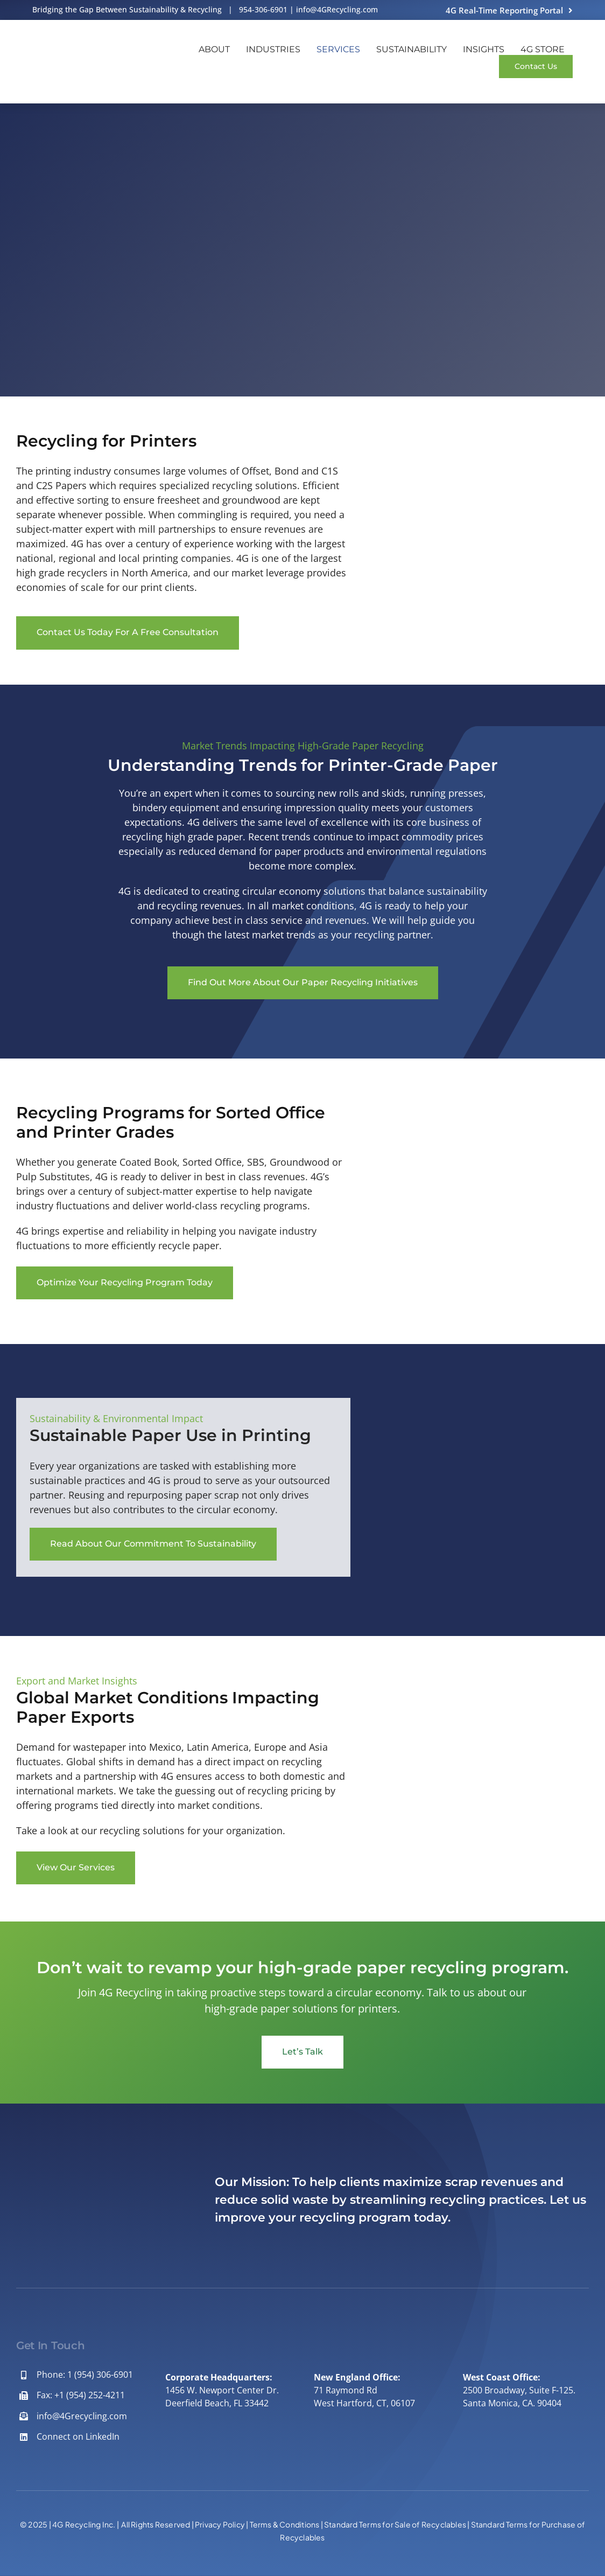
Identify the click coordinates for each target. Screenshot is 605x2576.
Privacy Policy (220, 2524)
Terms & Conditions (285, 2524)
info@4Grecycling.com (82, 2416)
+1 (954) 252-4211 (89, 2395)
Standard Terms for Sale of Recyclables (395, 2524)
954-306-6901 (263, 9)
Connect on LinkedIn (78, 2436)
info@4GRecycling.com (337, 9)
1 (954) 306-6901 (100, 2374)
